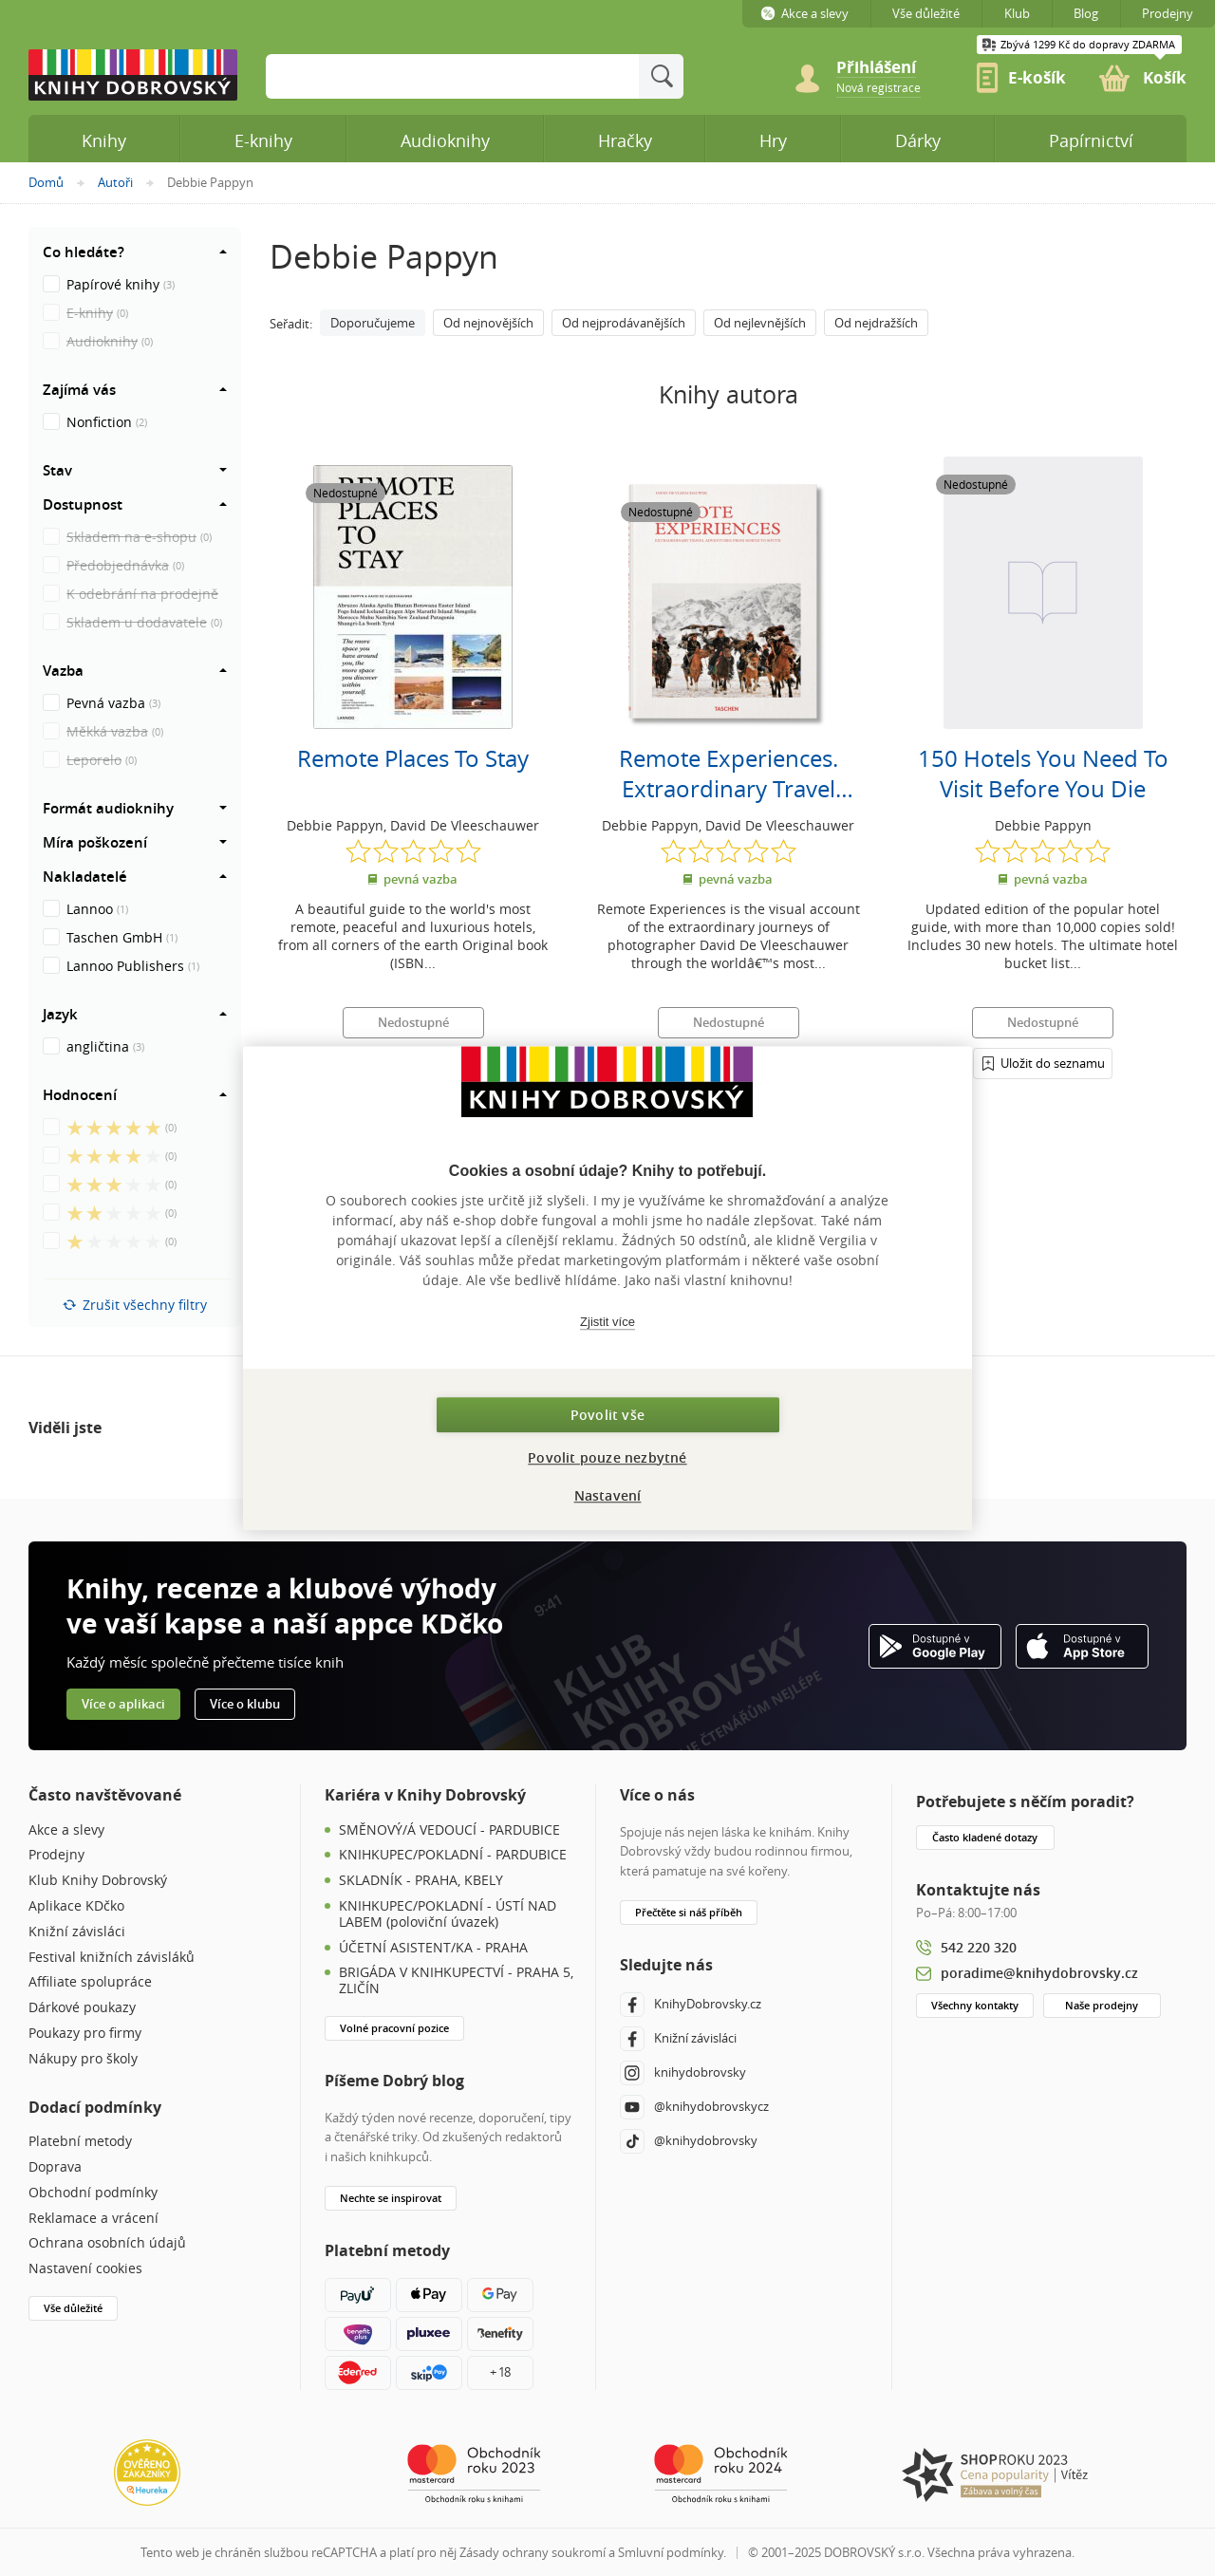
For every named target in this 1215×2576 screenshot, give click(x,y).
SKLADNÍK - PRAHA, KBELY (421, 1881)
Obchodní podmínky (93, 2193)
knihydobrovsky (683, 2073)
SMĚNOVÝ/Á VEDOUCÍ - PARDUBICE (449, 1830)
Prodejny (56, 1855)
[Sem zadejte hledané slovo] (452, 76)
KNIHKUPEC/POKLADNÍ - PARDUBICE (453, 1855)
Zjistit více (607, 1322)
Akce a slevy (66, 1830)
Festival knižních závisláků (111, 1958)
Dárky (918, 140)
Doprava (55, 2167)
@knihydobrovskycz (694, 2107)
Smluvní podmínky (670, 2552)
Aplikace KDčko (76, 1906)
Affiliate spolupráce (90, 1982)
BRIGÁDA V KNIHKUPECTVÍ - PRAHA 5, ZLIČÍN (456, 1981)
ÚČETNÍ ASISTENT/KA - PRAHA (433, 1948)
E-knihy (263, 140)
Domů (46, 182)
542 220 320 (979, 1947)
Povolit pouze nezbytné (607, 1457)
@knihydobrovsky (688, 2141)
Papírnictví (1091, 140)
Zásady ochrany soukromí (532, 2552)
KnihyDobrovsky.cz (690, 2004)
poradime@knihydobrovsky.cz (1039, 1973)
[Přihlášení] (1042, 1062)
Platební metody (80, 2142)
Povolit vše (607, 1415)
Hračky (625, 140)
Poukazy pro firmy (84, 2033)
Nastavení (608, 1495)
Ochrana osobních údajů (107, 2243)
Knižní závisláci (76, 1932)
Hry (773, 140)
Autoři (115, 182)
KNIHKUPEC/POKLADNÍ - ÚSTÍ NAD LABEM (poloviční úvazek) (447, 1914)
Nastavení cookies (85, 2269)
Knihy (104, 140)
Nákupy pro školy (83, 2059)
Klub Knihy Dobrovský (97, 1881)
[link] (878, 86)
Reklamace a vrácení (93, 2219)
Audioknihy (445, 140)
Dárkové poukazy (82, 2008)
